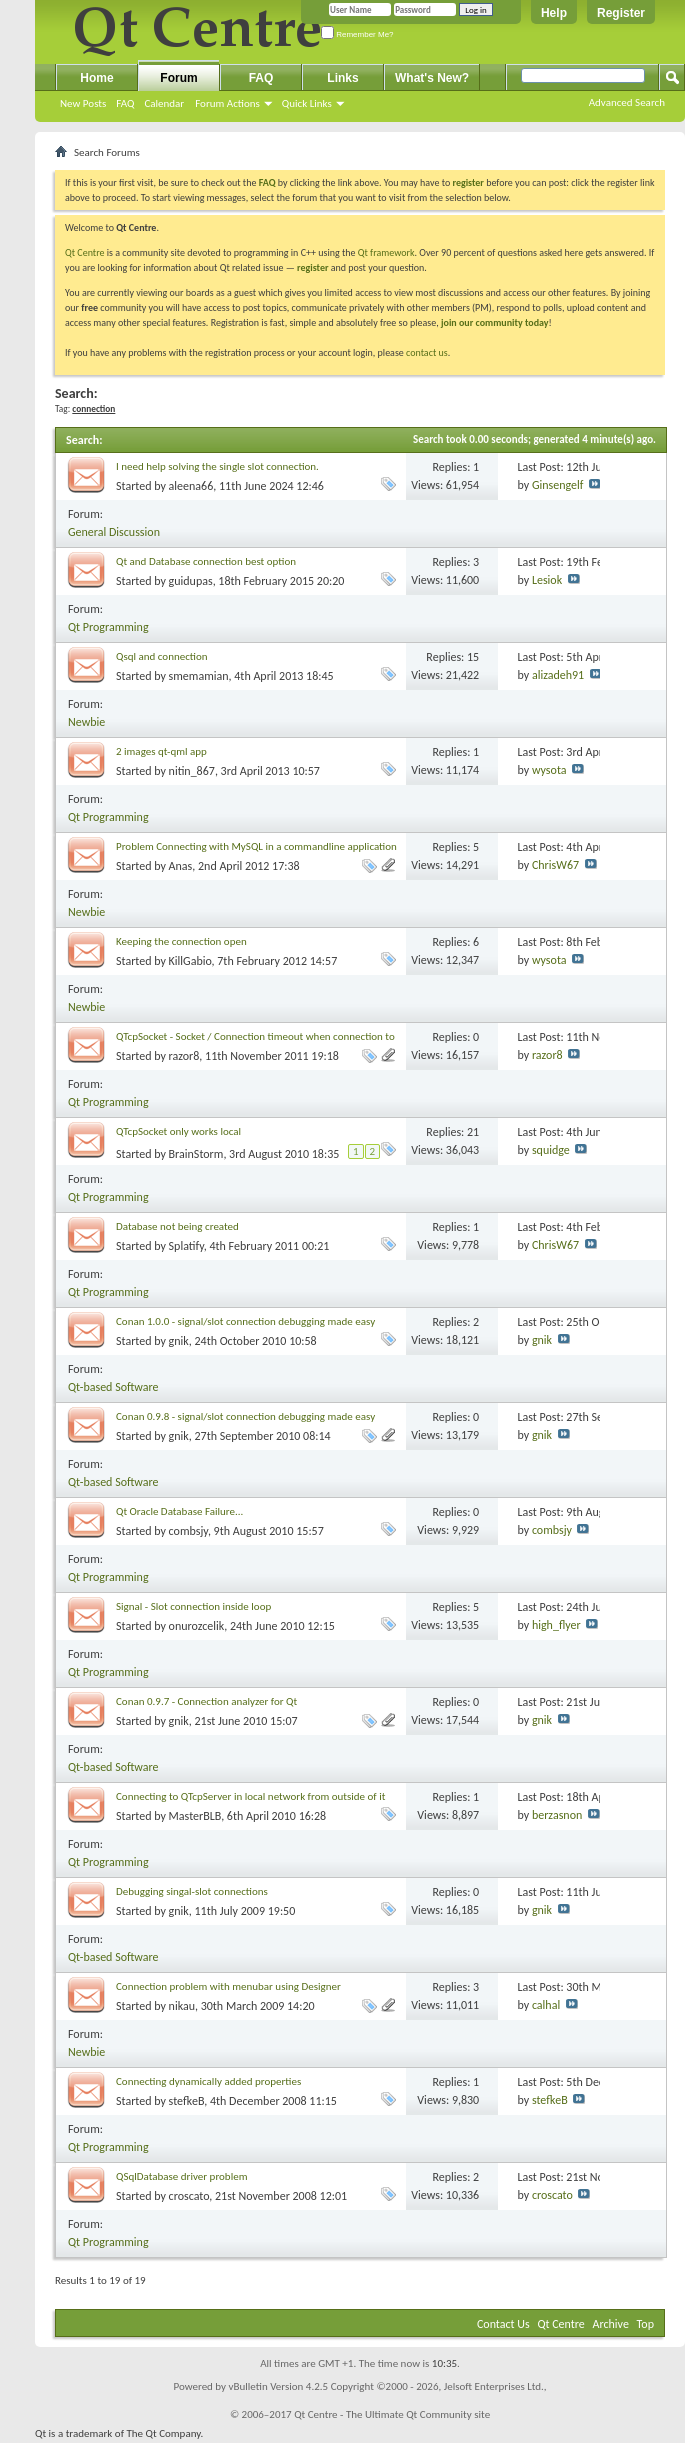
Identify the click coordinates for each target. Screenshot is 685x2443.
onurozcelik (197, 1626)
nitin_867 (192, 771)
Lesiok (547, 580)
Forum (178, 78)
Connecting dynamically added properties (208, 2081)
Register (621, 13)
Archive (611, 2324)
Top (645, 2324)
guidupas (191, 581)
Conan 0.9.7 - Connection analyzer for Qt (206, 1701)
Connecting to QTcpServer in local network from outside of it (250, 1796)
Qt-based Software (113, 1387)
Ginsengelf (558, 485)
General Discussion (114, 532)
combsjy (188, 1531)
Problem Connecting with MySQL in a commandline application (256, 846)
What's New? (432, 78)
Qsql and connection (162, 656)
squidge (551, 1150)
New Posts (83, 103)
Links (342, 78)
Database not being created (177, 1226)
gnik (179, 1341)
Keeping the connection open (181, 941)
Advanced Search (627, 102)
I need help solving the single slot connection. (217, 466)
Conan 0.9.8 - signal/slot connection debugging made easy (245, 1416)
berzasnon (557, 1815)
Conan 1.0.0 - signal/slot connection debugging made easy (245, 1321)
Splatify (186, 1246)
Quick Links (307, 103)
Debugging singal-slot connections (192, 1891)
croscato (189, 2196)
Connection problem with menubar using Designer (228, 1986)
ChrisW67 (555, 865)
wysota (549, 770)
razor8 (184, 1056)
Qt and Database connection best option (206, 561)
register (312, 267)
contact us (427, 352)
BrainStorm (196, 1154)
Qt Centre (85, 252)
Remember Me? (357, 34)
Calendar (164, 103)
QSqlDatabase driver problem (181, 2176)
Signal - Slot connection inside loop (193, 1606)
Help (554, 13)
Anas (181, 866)
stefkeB (187, 2101)
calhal (546, 2005)
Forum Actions (227, 103)
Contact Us (503, 2324)
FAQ (125, 103)
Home (96, 78)
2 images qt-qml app (161, 751)
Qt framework (386, 252)
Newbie (86, 722)
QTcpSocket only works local (178, 1131)
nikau (182, 2006)
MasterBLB (195, 1816)
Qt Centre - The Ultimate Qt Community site (392, 2414)
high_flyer (556, 1625)
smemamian (199, 676)
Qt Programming (108, 627)
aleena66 (191, 486)
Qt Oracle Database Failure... (179, 1511)
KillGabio (190, 961)
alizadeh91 (558, 675)
